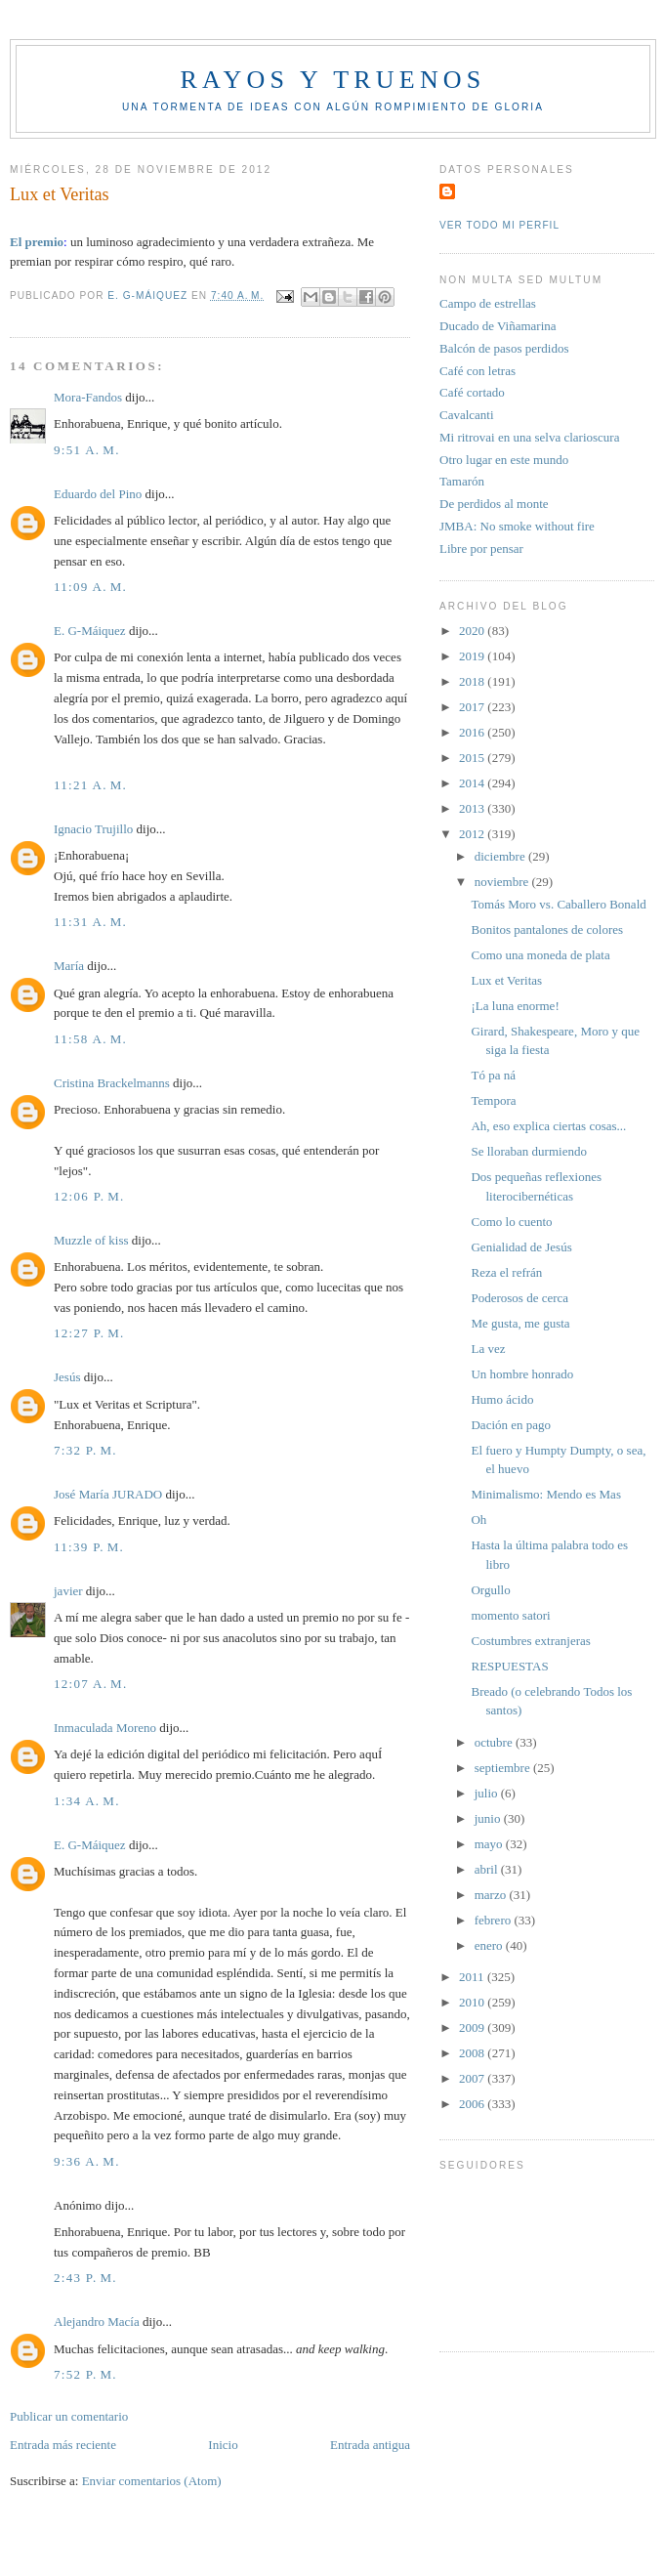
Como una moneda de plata (540, 955)
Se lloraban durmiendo (528, 1151)
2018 (473, 681)
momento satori (510, 1615)
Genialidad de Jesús (521, 1247)
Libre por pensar (481, 548)
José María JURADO (108, 1494)
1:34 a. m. (87, 1801)
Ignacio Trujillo (93, 829)
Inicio (222, 2444)
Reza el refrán (506, 1272)
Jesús (67, 1377)
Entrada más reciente (63, 2444)
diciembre (501, 856)
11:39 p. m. (89, 1547)
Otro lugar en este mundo (503, 459)
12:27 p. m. (89, 1333)
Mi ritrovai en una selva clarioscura (529, 437)
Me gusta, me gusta (520, 1323)
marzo (492, 1894)
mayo (490, 1844)
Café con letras (477, 370)
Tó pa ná (493, 1075)
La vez (488, 1348)
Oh (478, 1519)
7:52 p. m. (85, 2374)
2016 (473, 732)
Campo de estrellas (487, 303)
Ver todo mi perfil (499, 225)
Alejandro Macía (97, 2321)
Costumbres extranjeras (530, 1640)
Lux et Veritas (506, 980)
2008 (473, 2053)
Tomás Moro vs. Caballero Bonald (558, 904)
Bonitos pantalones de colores (547, 929)
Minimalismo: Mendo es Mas (545, 1494)
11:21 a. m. (90, 785)
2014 (473, 783)
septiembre (504, 1767)
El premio (36, 241)
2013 (473, 808)
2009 (473, 2027)
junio (489, 1818)
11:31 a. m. (90, 921)
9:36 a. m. (87, 2161)
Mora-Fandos (88, 397)
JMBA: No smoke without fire (517, 526)
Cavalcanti (466, 414)
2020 (473, 630)
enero (490, 1945)
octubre (495, 1742)
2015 (473, 757)
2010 (473, 2002)
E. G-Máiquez (90, 630)
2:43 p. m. (85, 2277)
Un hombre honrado (522, 1374)
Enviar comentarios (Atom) (152, 2480)
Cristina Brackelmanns (112, 1083)
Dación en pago (511, 1424)
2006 (473, 2103)
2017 (473, 706)
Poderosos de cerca (519, 1297)
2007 (473, 2078)
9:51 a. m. (87, 450)
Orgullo (490, 1590)
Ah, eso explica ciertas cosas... (548, 1126)
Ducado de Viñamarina (498, 325)
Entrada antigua (370, 2444)
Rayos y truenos (332, 79)
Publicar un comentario (69, 2416)
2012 (473, 833)
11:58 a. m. (90, 1039)
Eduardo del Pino (98, 493)
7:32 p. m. (85, 1450)
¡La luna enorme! (515, 1005)
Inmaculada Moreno (105, 1727)
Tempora (493, 1100)
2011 (473, 1976)
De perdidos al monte (494, 503)
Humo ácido (502, 1399)
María (69, 965)
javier (68, 1591)
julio (488, 1793)
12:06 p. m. (89, 1196)
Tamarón (461, 481)
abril (488, 1869)
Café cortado (472, 392)
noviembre (503, 881)
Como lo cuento (511, 1221)
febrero (495, 1920)
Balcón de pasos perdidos (504, 348)
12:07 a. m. (91, 1683)
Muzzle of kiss (91, 1240)
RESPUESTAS (509, 1666)
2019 (473, 656)
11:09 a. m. (90, 586)
